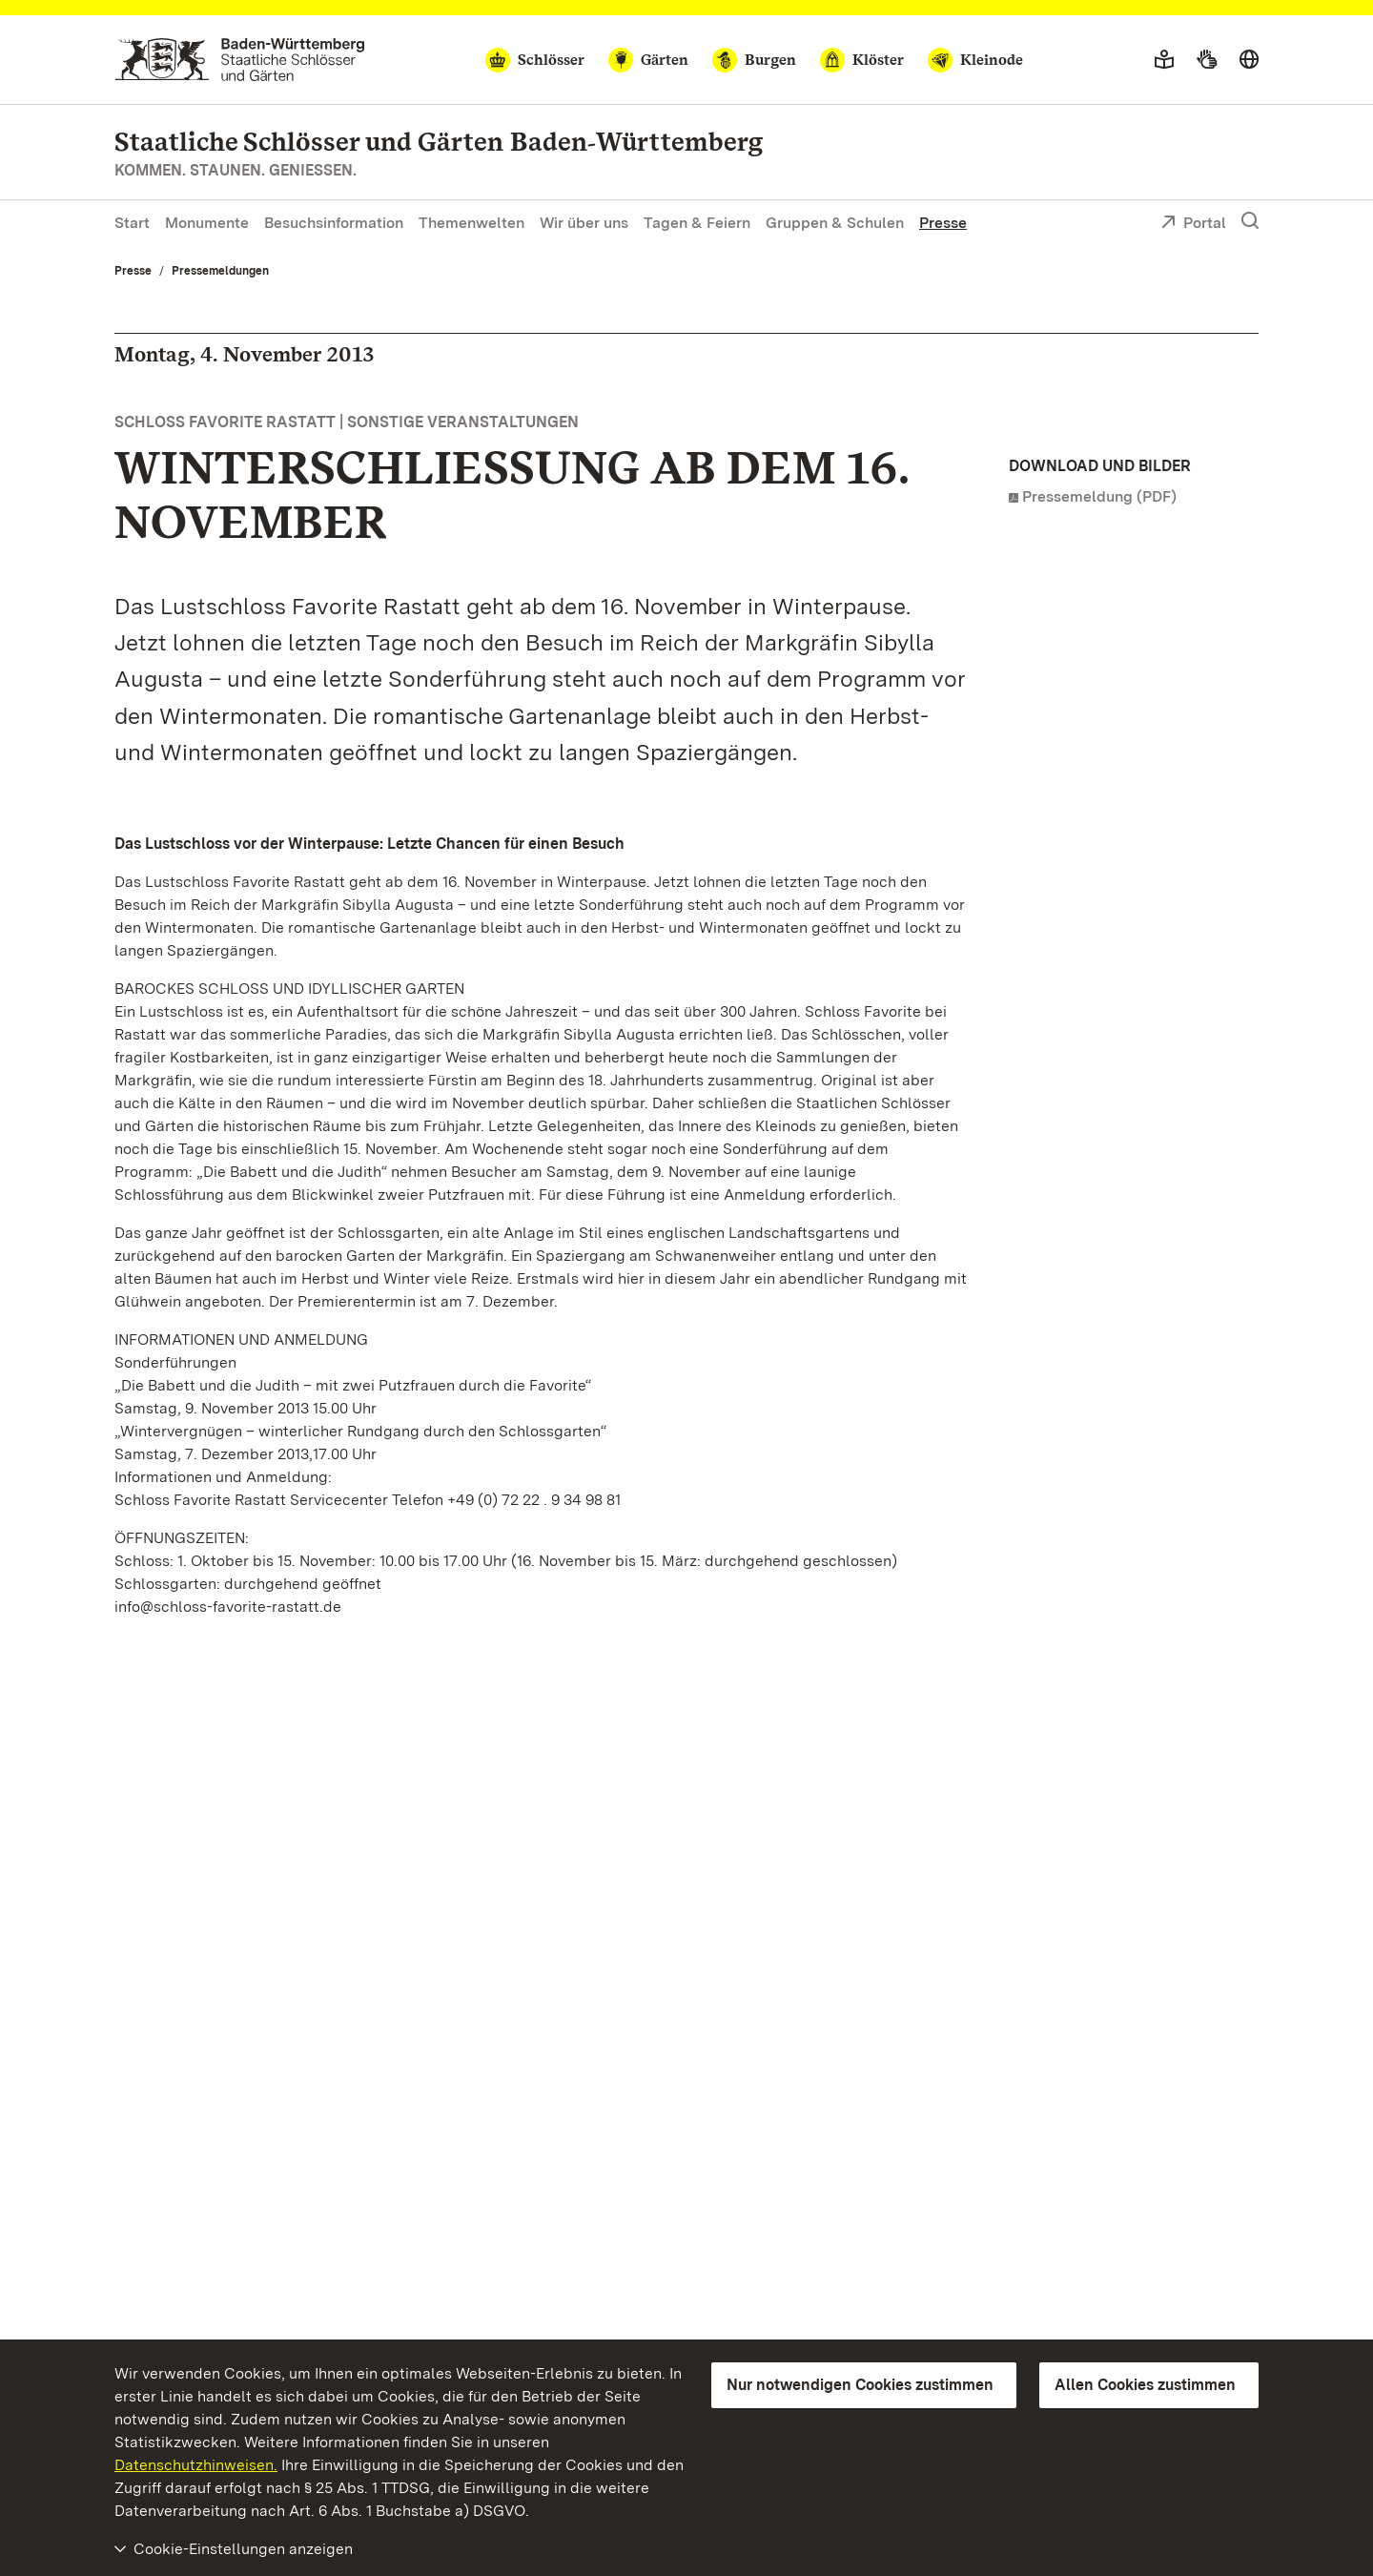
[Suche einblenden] (1250, 221)
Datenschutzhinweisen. (195, 2465)
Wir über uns (584, 223)
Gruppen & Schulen (835, 223)
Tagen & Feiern (697, 223)
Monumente (207, 223)
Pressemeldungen (220, 271)
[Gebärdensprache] (1206, 60)
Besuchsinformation (333, 223)
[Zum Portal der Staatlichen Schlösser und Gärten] (239, 59)
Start (132, 223)
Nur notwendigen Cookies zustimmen (860, 2385)
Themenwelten (471, 223)
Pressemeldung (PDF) (1099, 496)
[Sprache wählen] (1249, 60)
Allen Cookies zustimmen (1145, 2385)
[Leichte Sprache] (1164, 60)
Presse (943, 223)
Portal (1193, 224)
